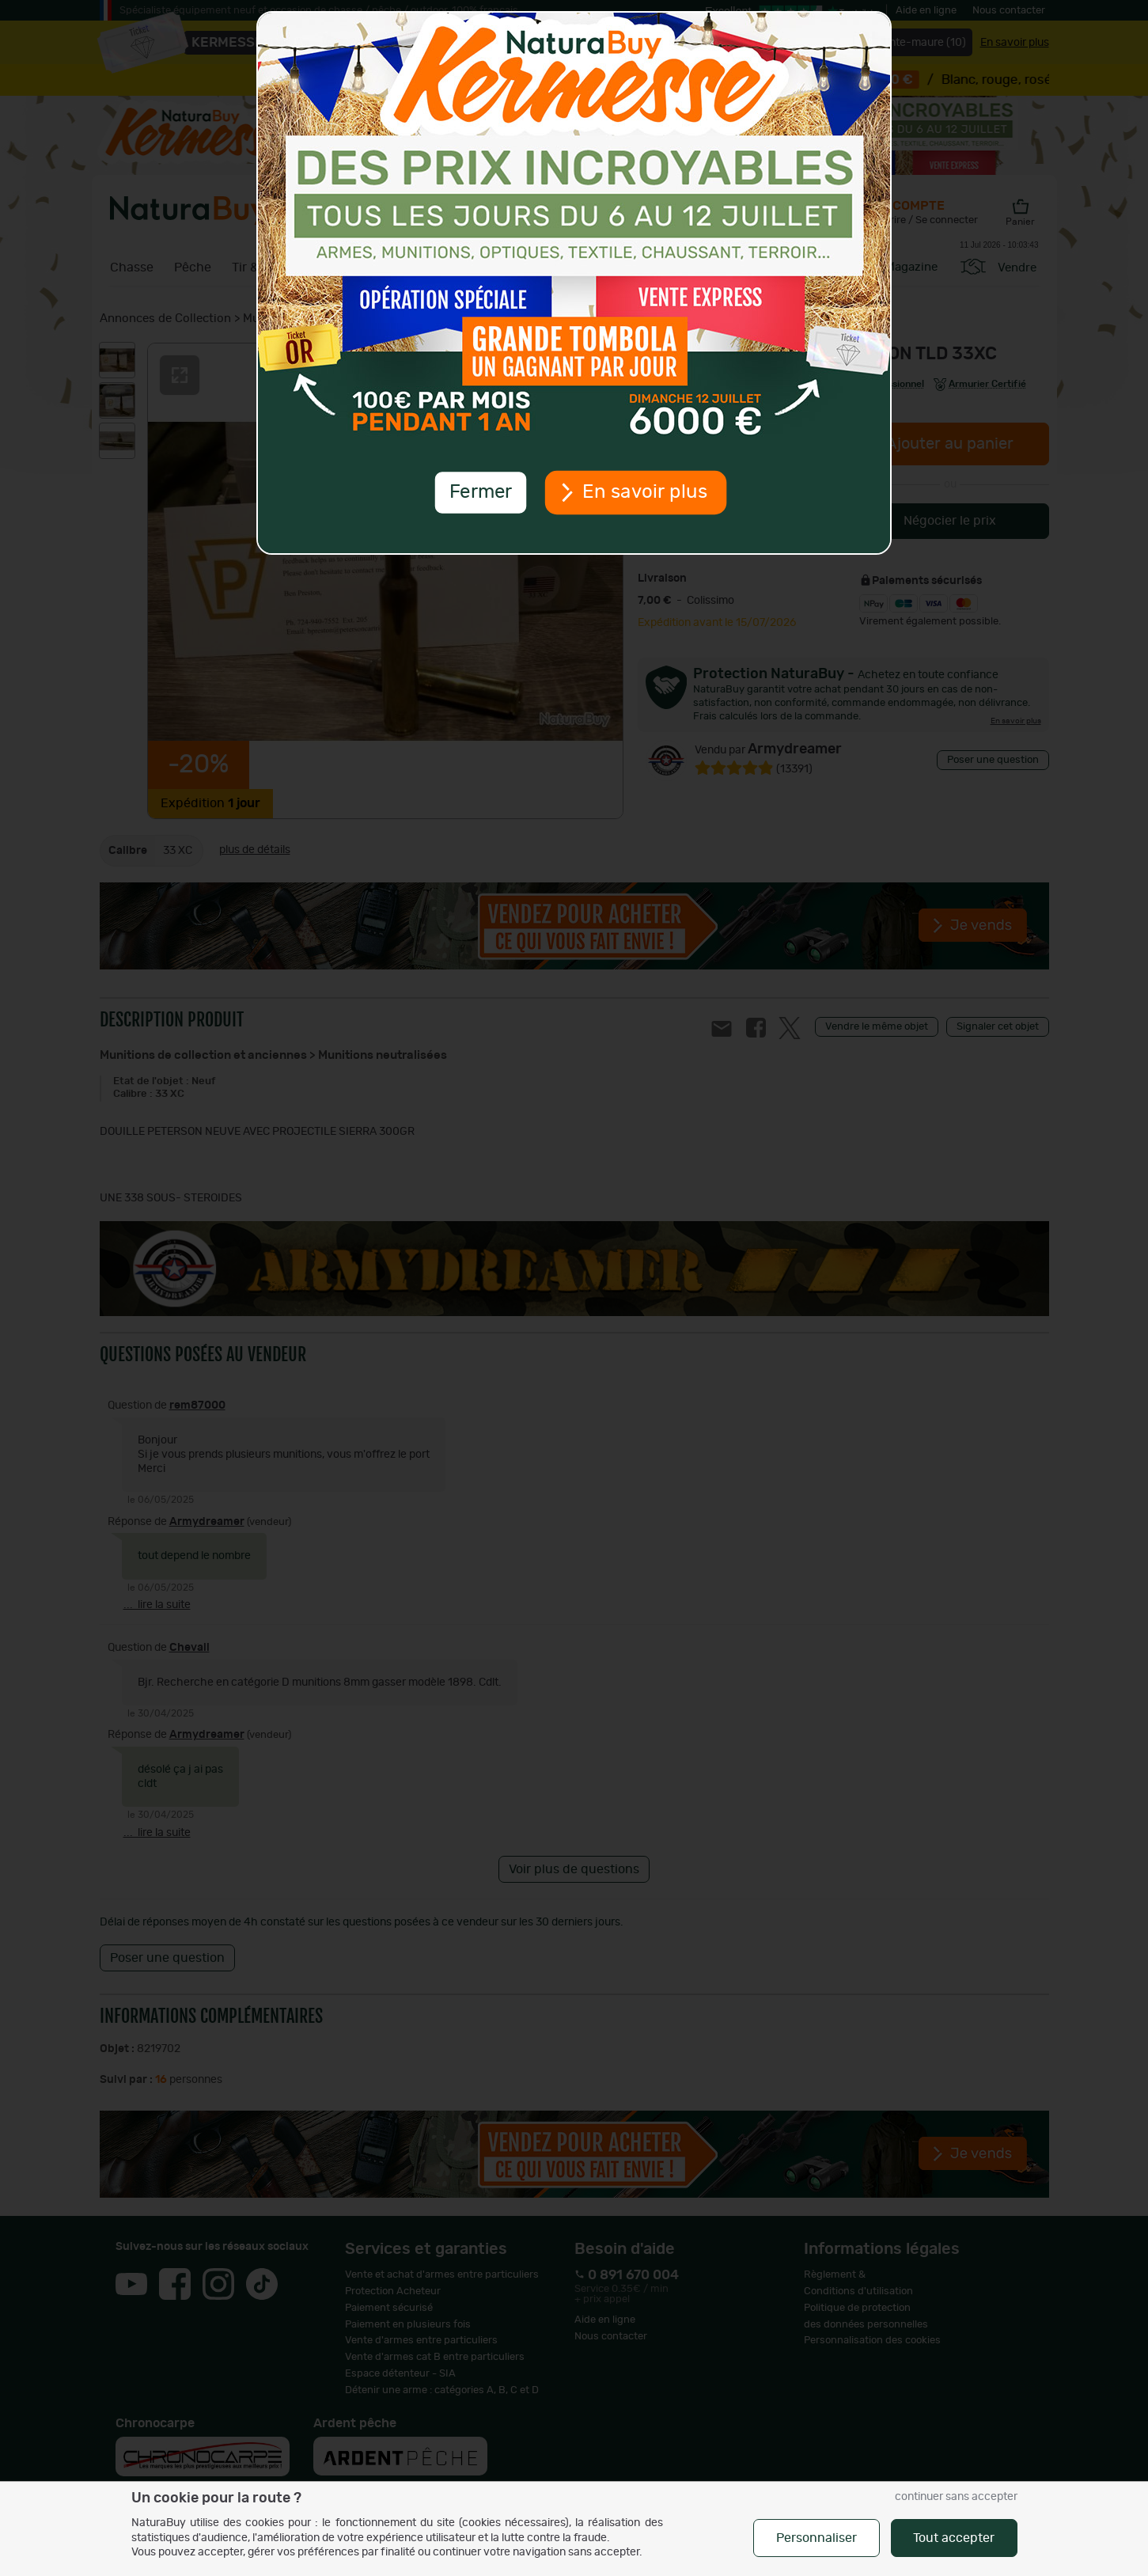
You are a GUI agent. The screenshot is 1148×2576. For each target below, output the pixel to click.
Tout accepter (954, 2538)
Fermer (480, 492)
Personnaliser (816, 2538)
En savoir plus (644, 492)
